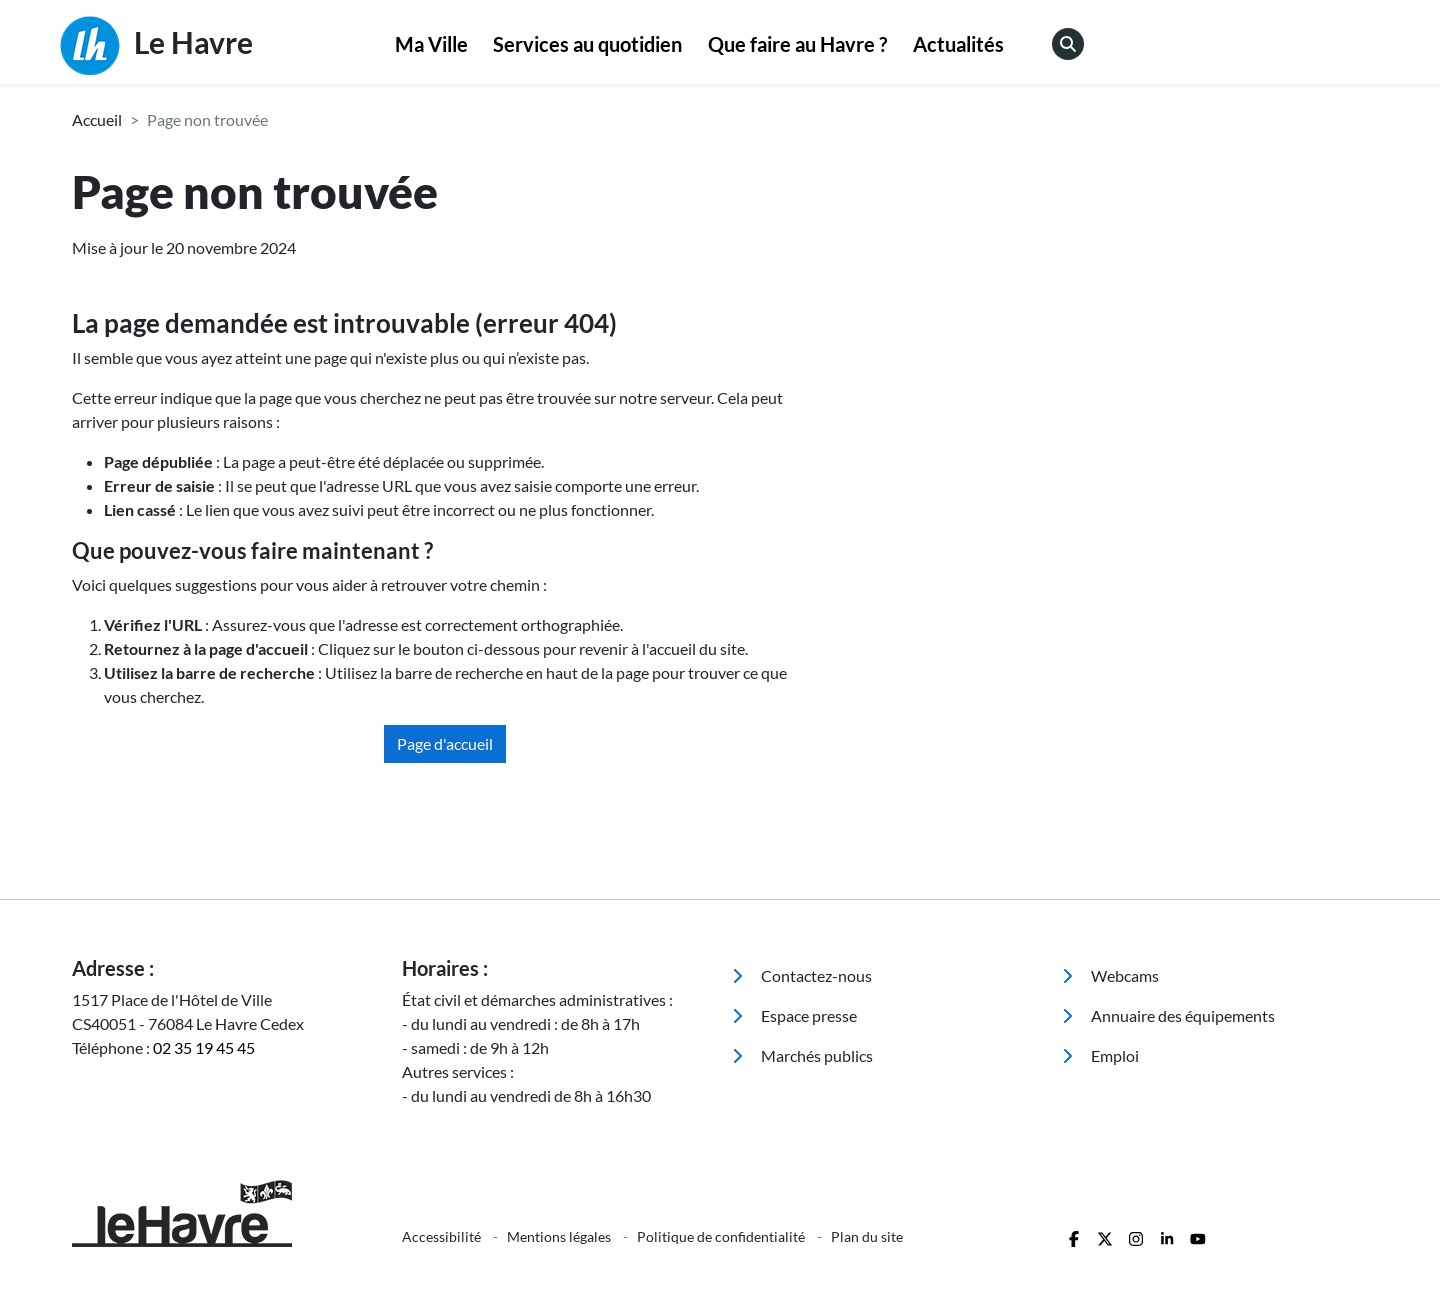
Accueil (97, 119)
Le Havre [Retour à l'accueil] (156, 46)
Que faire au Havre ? (797, 44)
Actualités (958, 44)
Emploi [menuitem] (1100, 1055)
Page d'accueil (445, 743)
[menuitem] (431, 45)
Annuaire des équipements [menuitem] (1168, 1015)
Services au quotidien (587, 44)
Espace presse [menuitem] (794, 1015)
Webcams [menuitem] (1110, 975)
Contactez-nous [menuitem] (802, 975)
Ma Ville (431, 44)
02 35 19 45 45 (204, 1047)
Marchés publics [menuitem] (802, 1055)
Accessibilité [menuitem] (443, 1236)
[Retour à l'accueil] (225, 1213)
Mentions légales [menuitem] (560, 1236)
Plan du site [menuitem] (867, 1236)
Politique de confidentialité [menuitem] (722, 1236)
